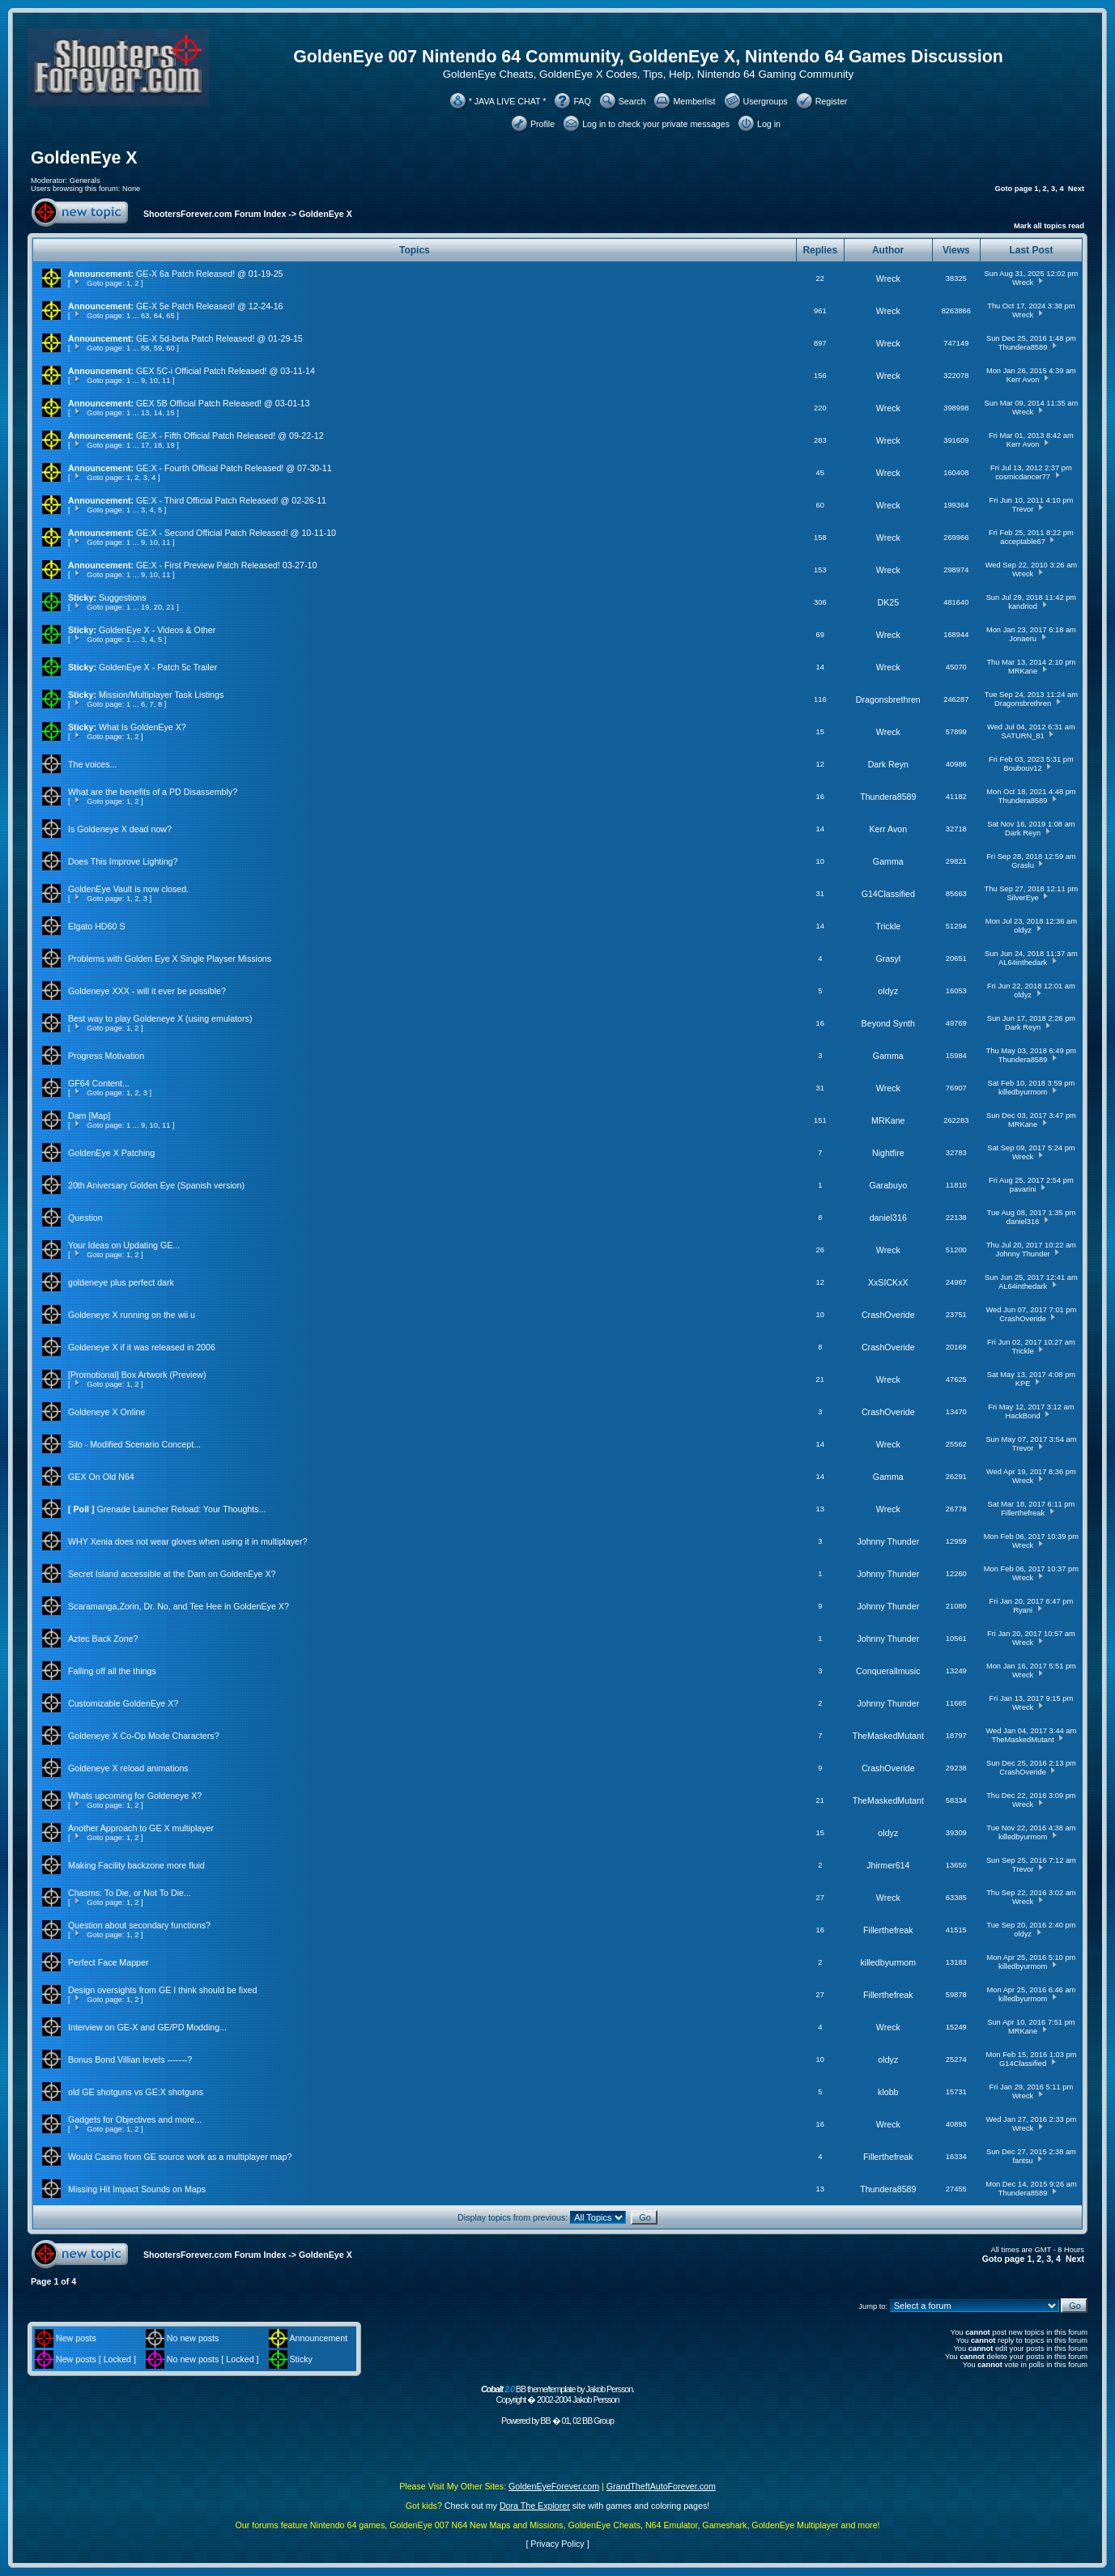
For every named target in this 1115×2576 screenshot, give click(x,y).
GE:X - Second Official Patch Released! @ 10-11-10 (236, 533)
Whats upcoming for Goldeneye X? (135, 1795)
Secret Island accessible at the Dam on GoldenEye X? (171, 1574)
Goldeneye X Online (106, 1412)
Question (85, 1217)
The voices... (92, 764)
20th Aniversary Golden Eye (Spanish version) (156, 1185)
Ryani (1022, 1610)
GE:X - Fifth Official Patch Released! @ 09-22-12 (230, 435)
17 (145, 445)
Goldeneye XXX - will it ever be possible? (147, 991)
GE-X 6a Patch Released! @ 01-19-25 (209, 273)
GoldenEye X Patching (111, 1153)
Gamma (888, 861)
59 (158, 348)
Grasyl (887, 958)
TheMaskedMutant (888, 1736)
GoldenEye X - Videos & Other (157, 630)
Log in (769, 124)
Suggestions (123, 597)
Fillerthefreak (1023, 1513)
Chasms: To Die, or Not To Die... (129, 1893)
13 (145, 413)
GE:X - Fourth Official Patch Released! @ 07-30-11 (234, 468)
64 (158, 316)
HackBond (1023, 1416)
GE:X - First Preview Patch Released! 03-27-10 (226, 565)
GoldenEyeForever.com (554, 2486)
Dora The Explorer (535, 2505)
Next (1076, 189)
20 (158, 607)
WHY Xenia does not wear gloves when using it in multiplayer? (187, 1541)
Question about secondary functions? (139, 1925)
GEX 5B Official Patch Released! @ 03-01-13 (222, 403)
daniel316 (888, 1217)
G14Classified (888, 894)
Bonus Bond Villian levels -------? (130, 2059)
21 (170, 607)
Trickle (887, 926)
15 (170, 413)
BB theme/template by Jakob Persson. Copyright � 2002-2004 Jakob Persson (557, 2394)
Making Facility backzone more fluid (136, 1865)
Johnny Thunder (1022, 1254)
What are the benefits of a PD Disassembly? (152, 792)
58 (145, 348)
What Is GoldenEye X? (142, 727)
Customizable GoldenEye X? (123, 1703)
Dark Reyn (888, 764)
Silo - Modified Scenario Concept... (134, 1444)
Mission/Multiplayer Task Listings (161, 694)
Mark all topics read (1049, 226)
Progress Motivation (106, 1056)
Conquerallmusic (888, 1671)
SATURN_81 (1022, 736)
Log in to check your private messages (656, 124)
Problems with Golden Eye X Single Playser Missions (169, 958)
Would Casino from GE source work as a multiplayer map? (180, 2157)
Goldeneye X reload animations (128, 1768)
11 (166, 380)
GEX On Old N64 (101, 1476)
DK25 (888, 602)
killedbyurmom (1022, 1092)
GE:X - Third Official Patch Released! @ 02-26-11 (231, 500)
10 (154, 380)
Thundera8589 (1023, 347)
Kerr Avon (1023, 380)
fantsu (1022, 2161)
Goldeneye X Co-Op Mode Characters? (143, 1736)
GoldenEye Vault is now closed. (128, 889)
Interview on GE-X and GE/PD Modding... (147, 2027)
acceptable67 (1022, 542)
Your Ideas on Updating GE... (124, 1245)
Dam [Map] (89, 1115)
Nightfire (888, 1153)
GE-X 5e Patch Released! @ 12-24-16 (209, 306)
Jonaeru (1022, 639)
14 (158, 413)
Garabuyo (888, 1185)
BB (545, 2420)
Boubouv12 (1023, 768)
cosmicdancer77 (1022, 477)
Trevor (1023, 509)
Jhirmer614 (887, 1865)
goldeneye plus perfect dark (121, 1282)
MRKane (1022, 671)
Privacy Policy (557, 2543)
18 (158, 445)
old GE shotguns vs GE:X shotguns (135, 2092)
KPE (1023, 1383)
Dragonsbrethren (888, 699)
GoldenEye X (84, 158)
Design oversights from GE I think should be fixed (162, 1990)
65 (170, 316)
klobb (888, 2092)
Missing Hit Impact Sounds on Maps (137, 2189)
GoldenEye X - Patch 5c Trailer (158, 667)
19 (170, 445)
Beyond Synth (888, 1023)
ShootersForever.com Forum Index (214, 214)
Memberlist (694, 101)
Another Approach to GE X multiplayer (141, 1828)
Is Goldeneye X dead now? (120, 829)
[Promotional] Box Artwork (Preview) (137, 1374)
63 (145, 316)
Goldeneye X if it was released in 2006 (141, 1347)
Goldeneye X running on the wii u (131, 1315)
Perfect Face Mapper (108, 1962)
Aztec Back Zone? (103, 1638)
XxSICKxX (888, 1282)
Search (632, 101)
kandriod (1022, 606)
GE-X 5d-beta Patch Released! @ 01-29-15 (219, 338)
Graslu (1022, 865)
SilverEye (1022, 898)
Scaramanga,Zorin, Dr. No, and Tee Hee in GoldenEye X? (178, 1606)
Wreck (888, 278)
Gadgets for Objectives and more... (135, 2119)
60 (170, 348)
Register (831, 101)
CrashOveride (888, 1315)
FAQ (581, 101)
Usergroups (765, 101)
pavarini (1023, 1189)
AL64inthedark (1022, 963)
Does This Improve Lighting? (122, 861)
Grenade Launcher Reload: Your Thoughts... (181, 1509)
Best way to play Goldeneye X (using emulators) (160, 1018)
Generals (85, 180)
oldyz (1023, 930)
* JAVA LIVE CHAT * (508, 101)
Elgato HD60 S (97, 926)
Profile (542, 124)
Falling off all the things (112, 1671)
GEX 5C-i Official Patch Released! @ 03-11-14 (225, 371)
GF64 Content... (99, 1083)
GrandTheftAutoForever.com (661, 2486)
